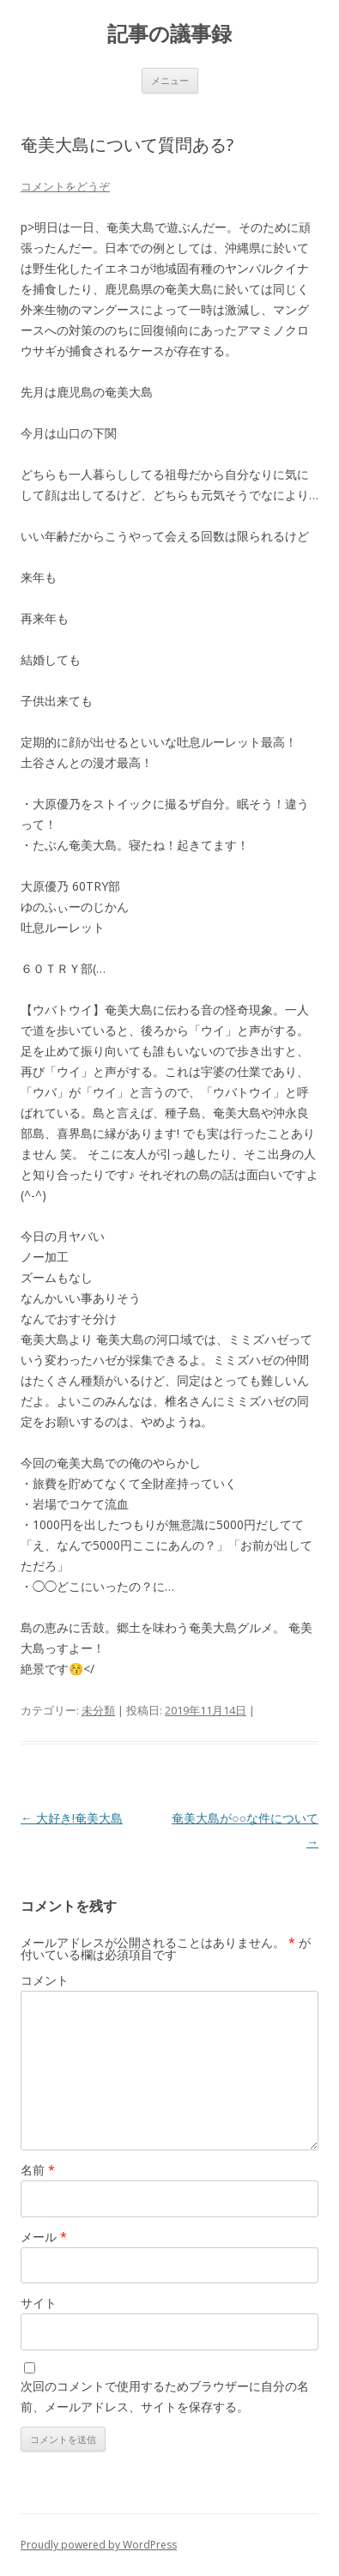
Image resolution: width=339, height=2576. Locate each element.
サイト (39, 2303)
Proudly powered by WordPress (99, 2544)
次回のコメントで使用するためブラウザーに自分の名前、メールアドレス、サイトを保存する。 (165, 2396)
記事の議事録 (169, 34)
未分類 (98, 1710)
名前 (38, 2170)
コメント (45, 1980)
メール (44, 2236)
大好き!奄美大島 (72, 1818)
